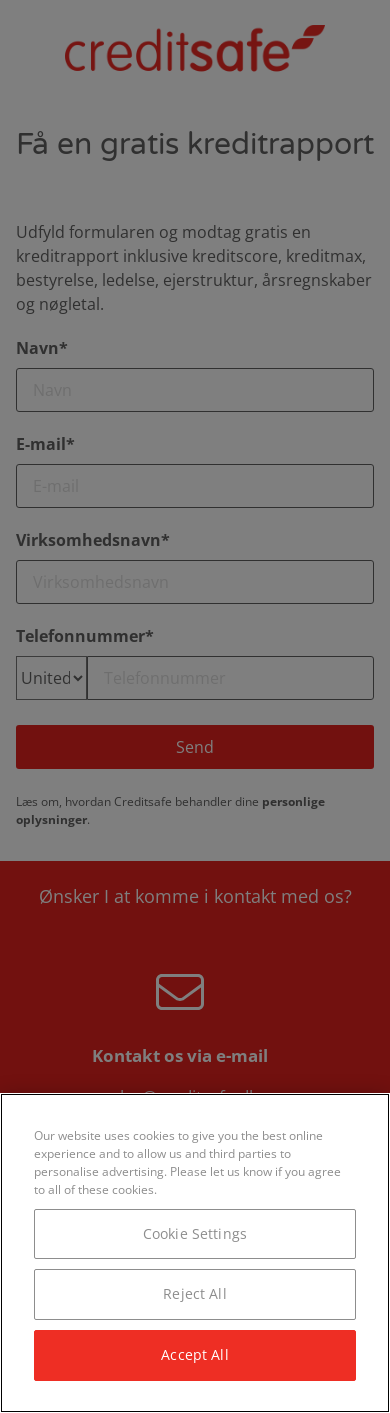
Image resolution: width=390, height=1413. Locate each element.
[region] (195, 1253)
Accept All (194, 1354)
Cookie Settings (195, 1233)
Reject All (194, 1293)
